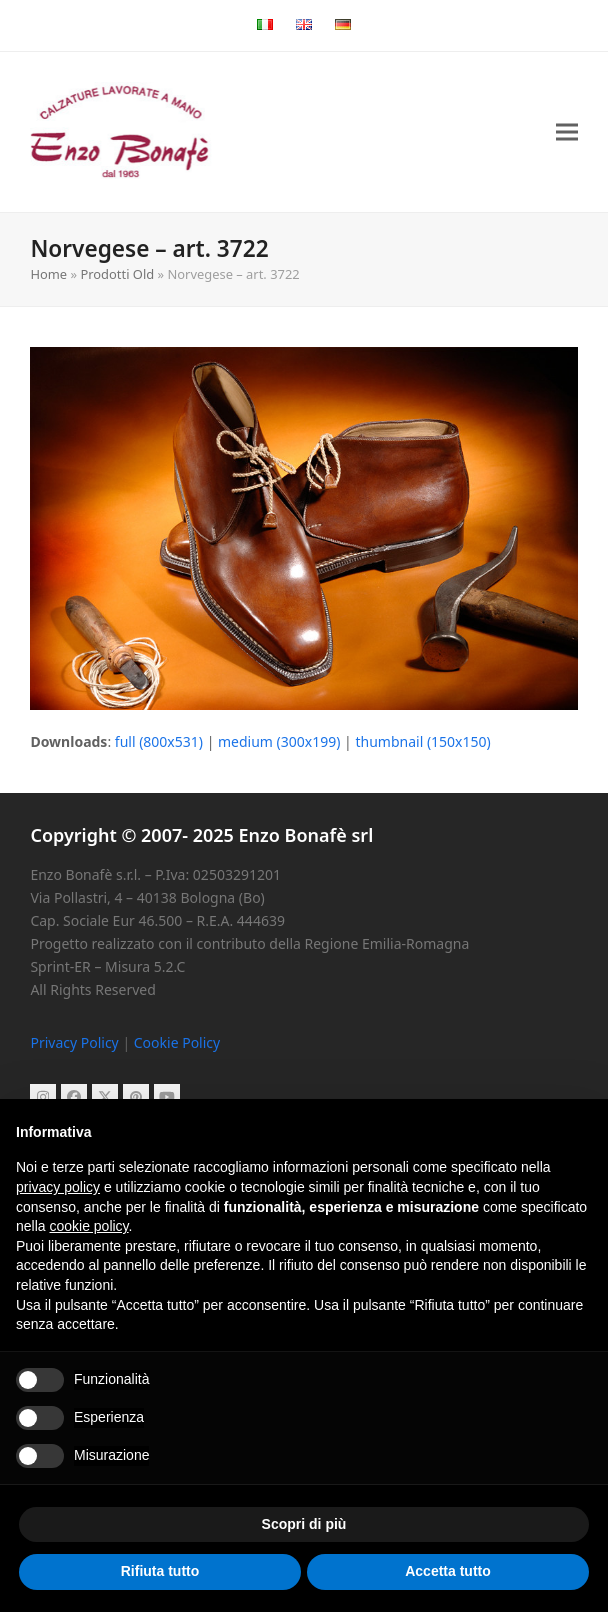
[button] (567, 132)
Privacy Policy (74, 1042)
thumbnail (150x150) (422, 741)
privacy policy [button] (58, 1187)
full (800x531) (159, 741)
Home (48, 274)
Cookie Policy (177, 1042)
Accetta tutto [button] (448, 1571)
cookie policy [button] (88, 1226)
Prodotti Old (117, 274)
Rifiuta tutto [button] (160, 1571)
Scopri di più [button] (304, 1524)
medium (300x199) (279, 741)
